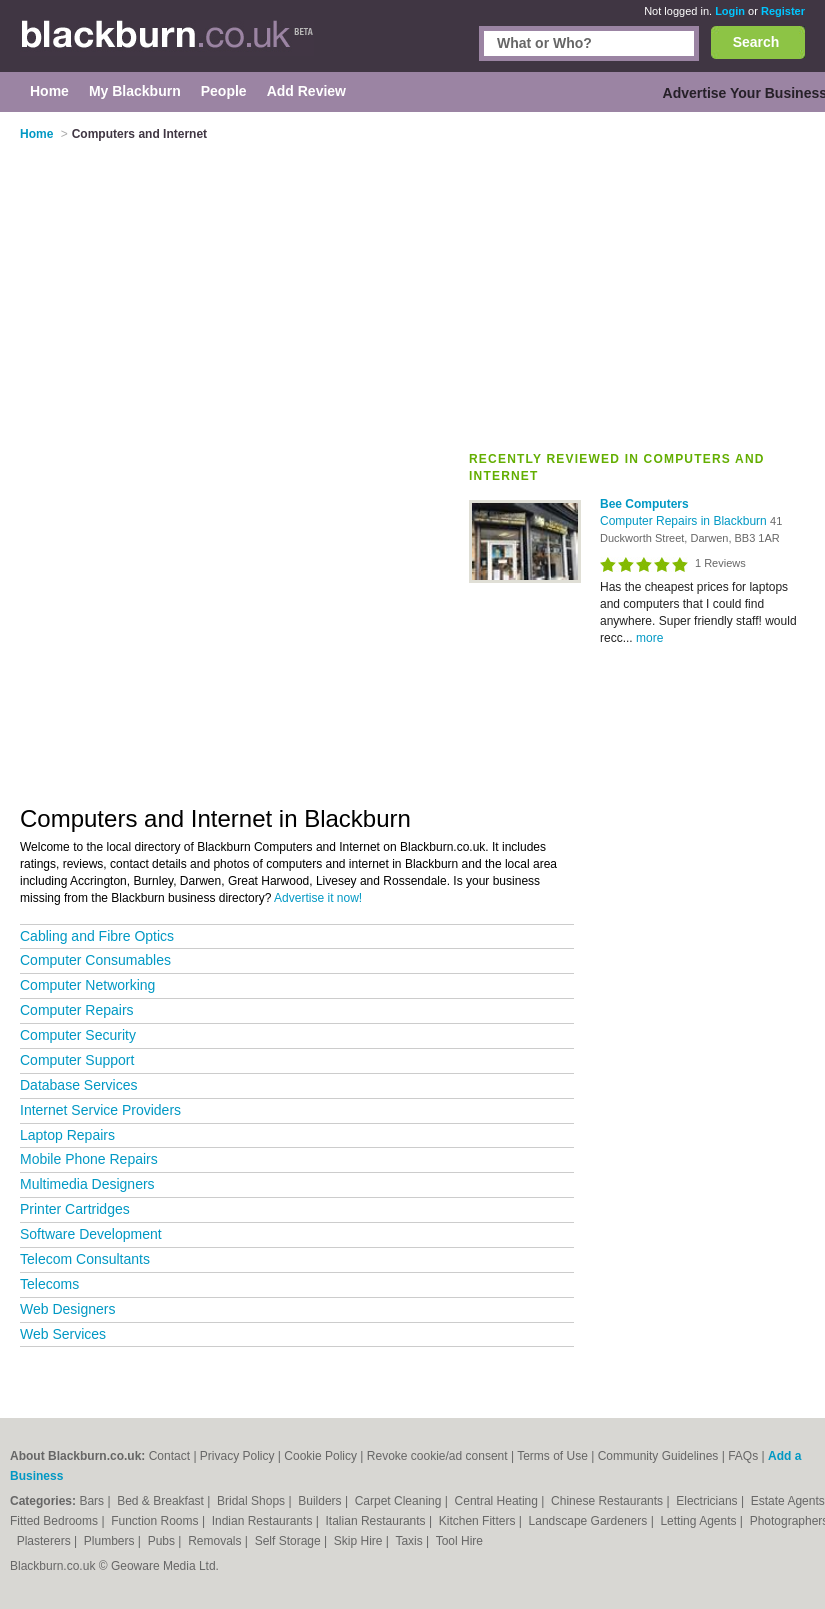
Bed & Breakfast (162, 1501)
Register (783, 11)
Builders (321, 1501)
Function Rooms (156, 1521)
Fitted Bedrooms (55, 1521)
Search (756, 42)
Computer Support (77, 1060)
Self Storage (289, 1541)
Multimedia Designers (87, 1184)
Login (730, 11)
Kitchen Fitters (479, 1521)
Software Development (91, 1234)
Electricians (708, 1501)
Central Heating (498, 1501)
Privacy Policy (237, 1456)
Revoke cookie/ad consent (437, 1456)
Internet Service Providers (100, 1110)
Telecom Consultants (85, 1259)
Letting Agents (699, 1521)
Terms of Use (552, 1456)
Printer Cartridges (75, 1209)
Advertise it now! (318, 898)
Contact (169, 1456)
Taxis (410, 1541)
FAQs (743, 1456)
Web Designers (67, 1309)
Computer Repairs (77, 1010)
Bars (93, 1501)
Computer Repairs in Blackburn (685, 521)
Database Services (79, 1085)
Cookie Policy (320, 1456)
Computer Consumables (95, 960)
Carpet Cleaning (400, 1501)
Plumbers (111, 1541)
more (649, 638)
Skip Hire (360, 1541)
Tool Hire (459, 1541)
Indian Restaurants (264, 1521)
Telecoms (49, 1284)
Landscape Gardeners (590, 1521)
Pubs (163, 1541)
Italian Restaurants (377, 1521)
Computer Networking (87, 985)
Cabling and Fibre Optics (97, 936)
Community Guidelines (658, 1456)
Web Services (63, 1334)
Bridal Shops (252, 1501)
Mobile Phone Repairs (89, 1159)
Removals (216, 1541)
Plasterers (45, 1541)
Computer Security (78, 1035)
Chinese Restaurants (608, 1501)
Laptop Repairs (67, 1135)
